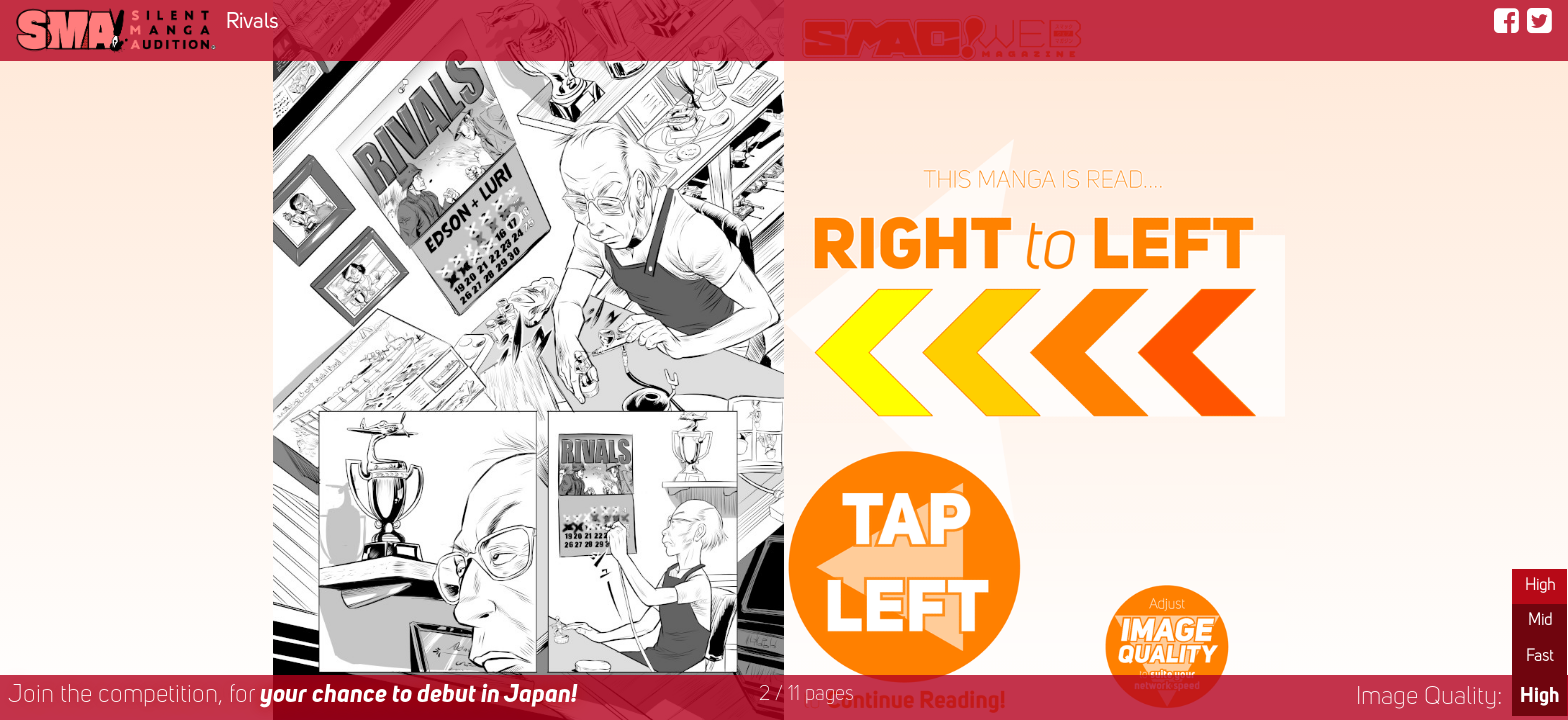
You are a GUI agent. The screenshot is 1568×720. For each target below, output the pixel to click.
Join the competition (292, 695)
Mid (1540, 621)
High (1540, 586)
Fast (1539, 657)
